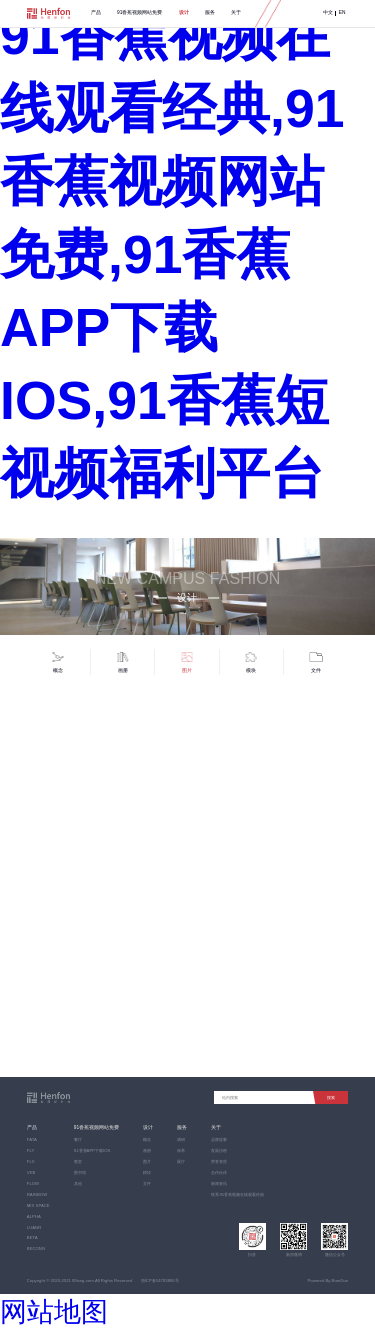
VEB (31, 1172)
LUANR (34, 1227)
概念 (147, 1139)
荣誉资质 (219, 1161)
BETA (32, 1237)
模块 (147, 1172)
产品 (96, 12)
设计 (184, 12)
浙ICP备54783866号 (160, 1280)
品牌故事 (219, 1139)
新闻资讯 (219, 1183)
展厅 (181, 1161)
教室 (78, 1161)
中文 (328, 13)
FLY (31, 1150)
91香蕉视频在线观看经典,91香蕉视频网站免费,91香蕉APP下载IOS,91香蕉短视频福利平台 (172, 254)
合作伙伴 (219, 1172)
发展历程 (219, 1150)
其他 (78, 1183)
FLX (31, 1161)
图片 (147, 1161)
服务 (210, 12)
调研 (181, 1139)
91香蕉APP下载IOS (92, 1150)
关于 (236, 12)
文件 (147, 1183)
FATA (32, 1139)
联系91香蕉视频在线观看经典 (237, 1194)
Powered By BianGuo (327, 1280)
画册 (147, 1150)
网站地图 (54, 1312)
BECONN (36, 1248)
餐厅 (78, 1139)
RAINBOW (37, 1194)
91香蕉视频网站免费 (139, 12)
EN (342, 13)
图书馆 (80, 1172)
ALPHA (34, 1216)
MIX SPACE (38, 1205)
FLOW (33, 1183)
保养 (181, 1150)
